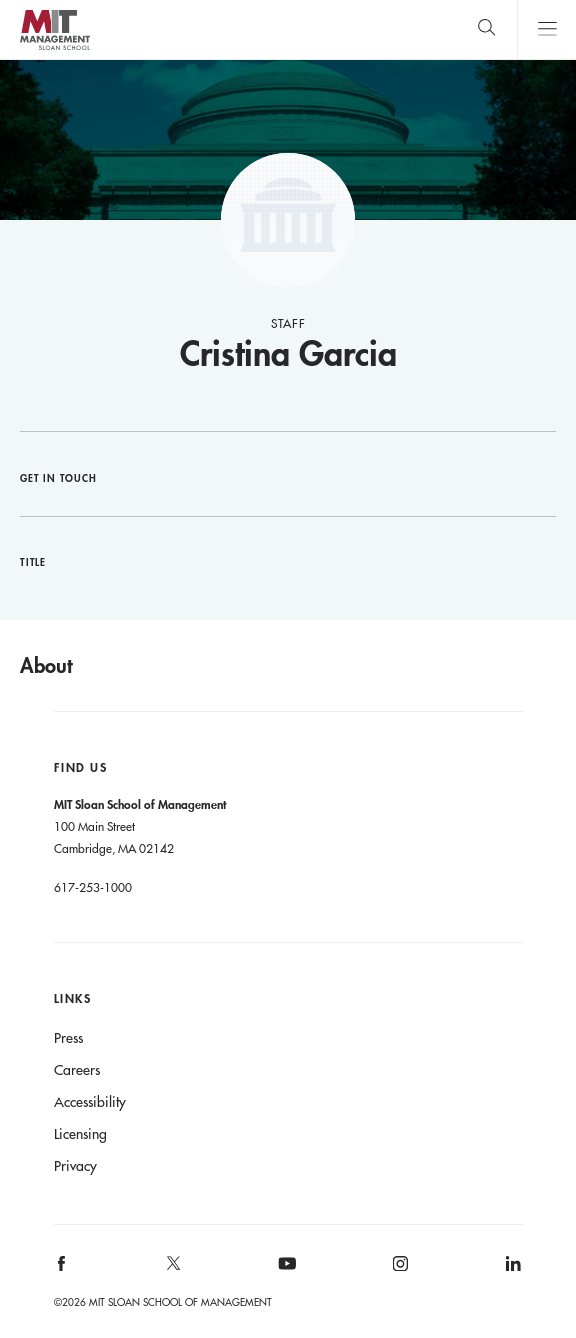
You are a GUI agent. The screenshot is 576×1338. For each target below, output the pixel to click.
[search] (486, 29)
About (46, 665)
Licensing (80, 1134)
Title (33, 562)
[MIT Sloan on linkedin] (511, 1270)
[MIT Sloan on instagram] (398, 1270)
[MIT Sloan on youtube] (284, 1274)
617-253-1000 (93, 887)
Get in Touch (58, 478)
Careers (77, 1070)
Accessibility (90, 1102)
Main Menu (546, 29)
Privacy (75, 1166)
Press (68, 1038)
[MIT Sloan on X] (173, 1270)
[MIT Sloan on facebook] (62, 1270)
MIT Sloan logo (54, 49)
